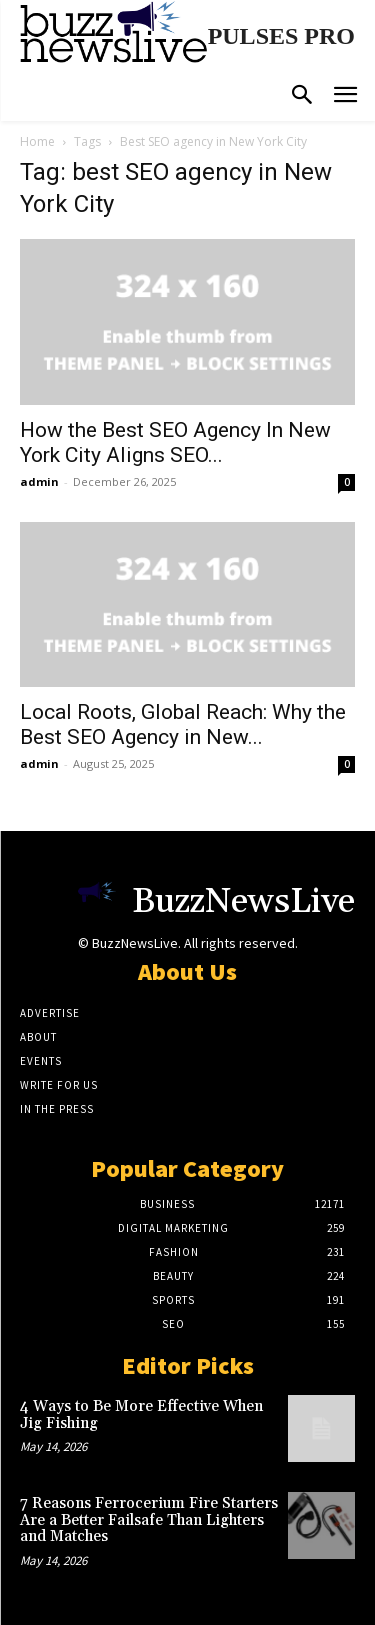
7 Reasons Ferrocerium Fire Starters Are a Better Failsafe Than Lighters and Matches (149, 1520)
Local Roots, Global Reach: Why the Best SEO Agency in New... (183, 724)
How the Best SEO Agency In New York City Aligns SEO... (175, 442)
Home (37, 141)
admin (39, 481)
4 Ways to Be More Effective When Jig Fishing (141, 1415)
